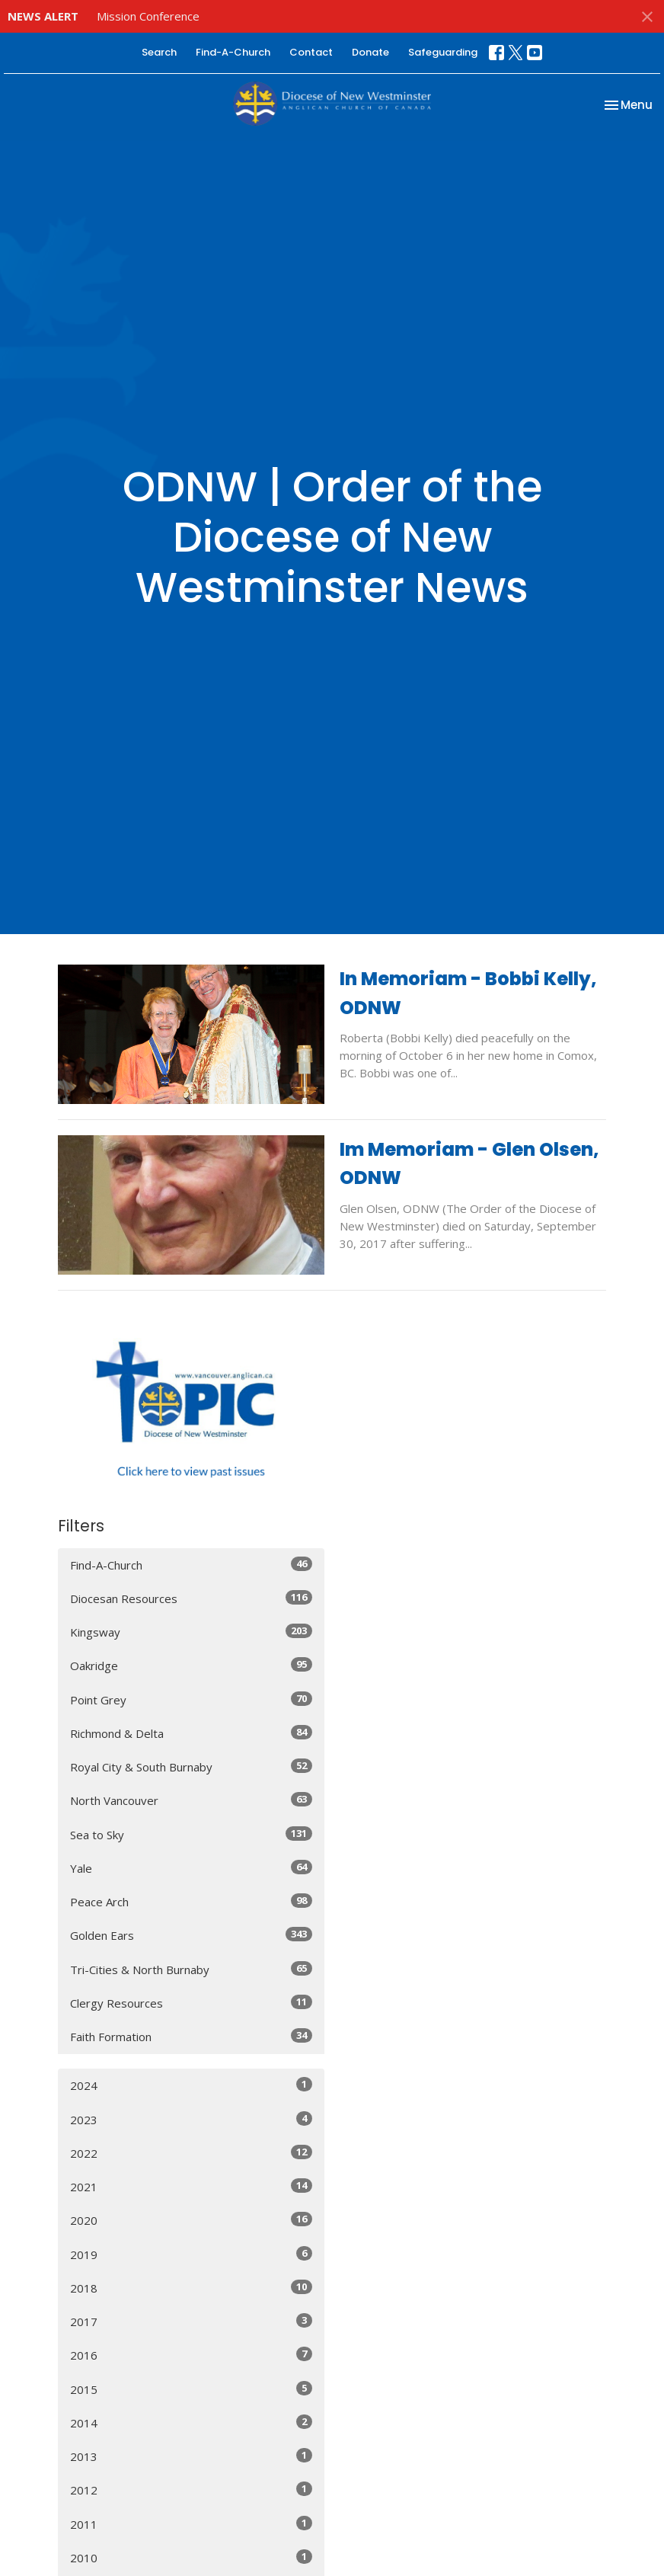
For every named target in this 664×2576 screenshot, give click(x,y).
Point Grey (191, 1699)
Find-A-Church (233, 52)
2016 (191, 2355)
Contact (311, 52)
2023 (191, 2119)
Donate (370, 52)
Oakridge (191, 1665)
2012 (191, 2490)
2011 (191, 2524)
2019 (191, 2254)
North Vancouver (191, 1800)
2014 (191, 2422)
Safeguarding (442, 52)
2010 (191, 2557)
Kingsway (191, 1632)
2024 (191, 2085)
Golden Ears (191, 1935)
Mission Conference (148, 16)
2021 (191, 2186)
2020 (191, 2220)
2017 (191, 2321)
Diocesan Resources (191, 1598)
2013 (191, 2456)
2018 (191, 2288)
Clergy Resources (191, 2003)
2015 (191, 2389)
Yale (191, 1868)
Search (159, 52)
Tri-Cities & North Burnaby (191, 1969)
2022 (191, 2153)
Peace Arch (191, 1901)
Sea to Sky (191, 1834)
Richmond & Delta (191, 1733)
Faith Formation (191, 2036)
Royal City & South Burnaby (191, 1766)
